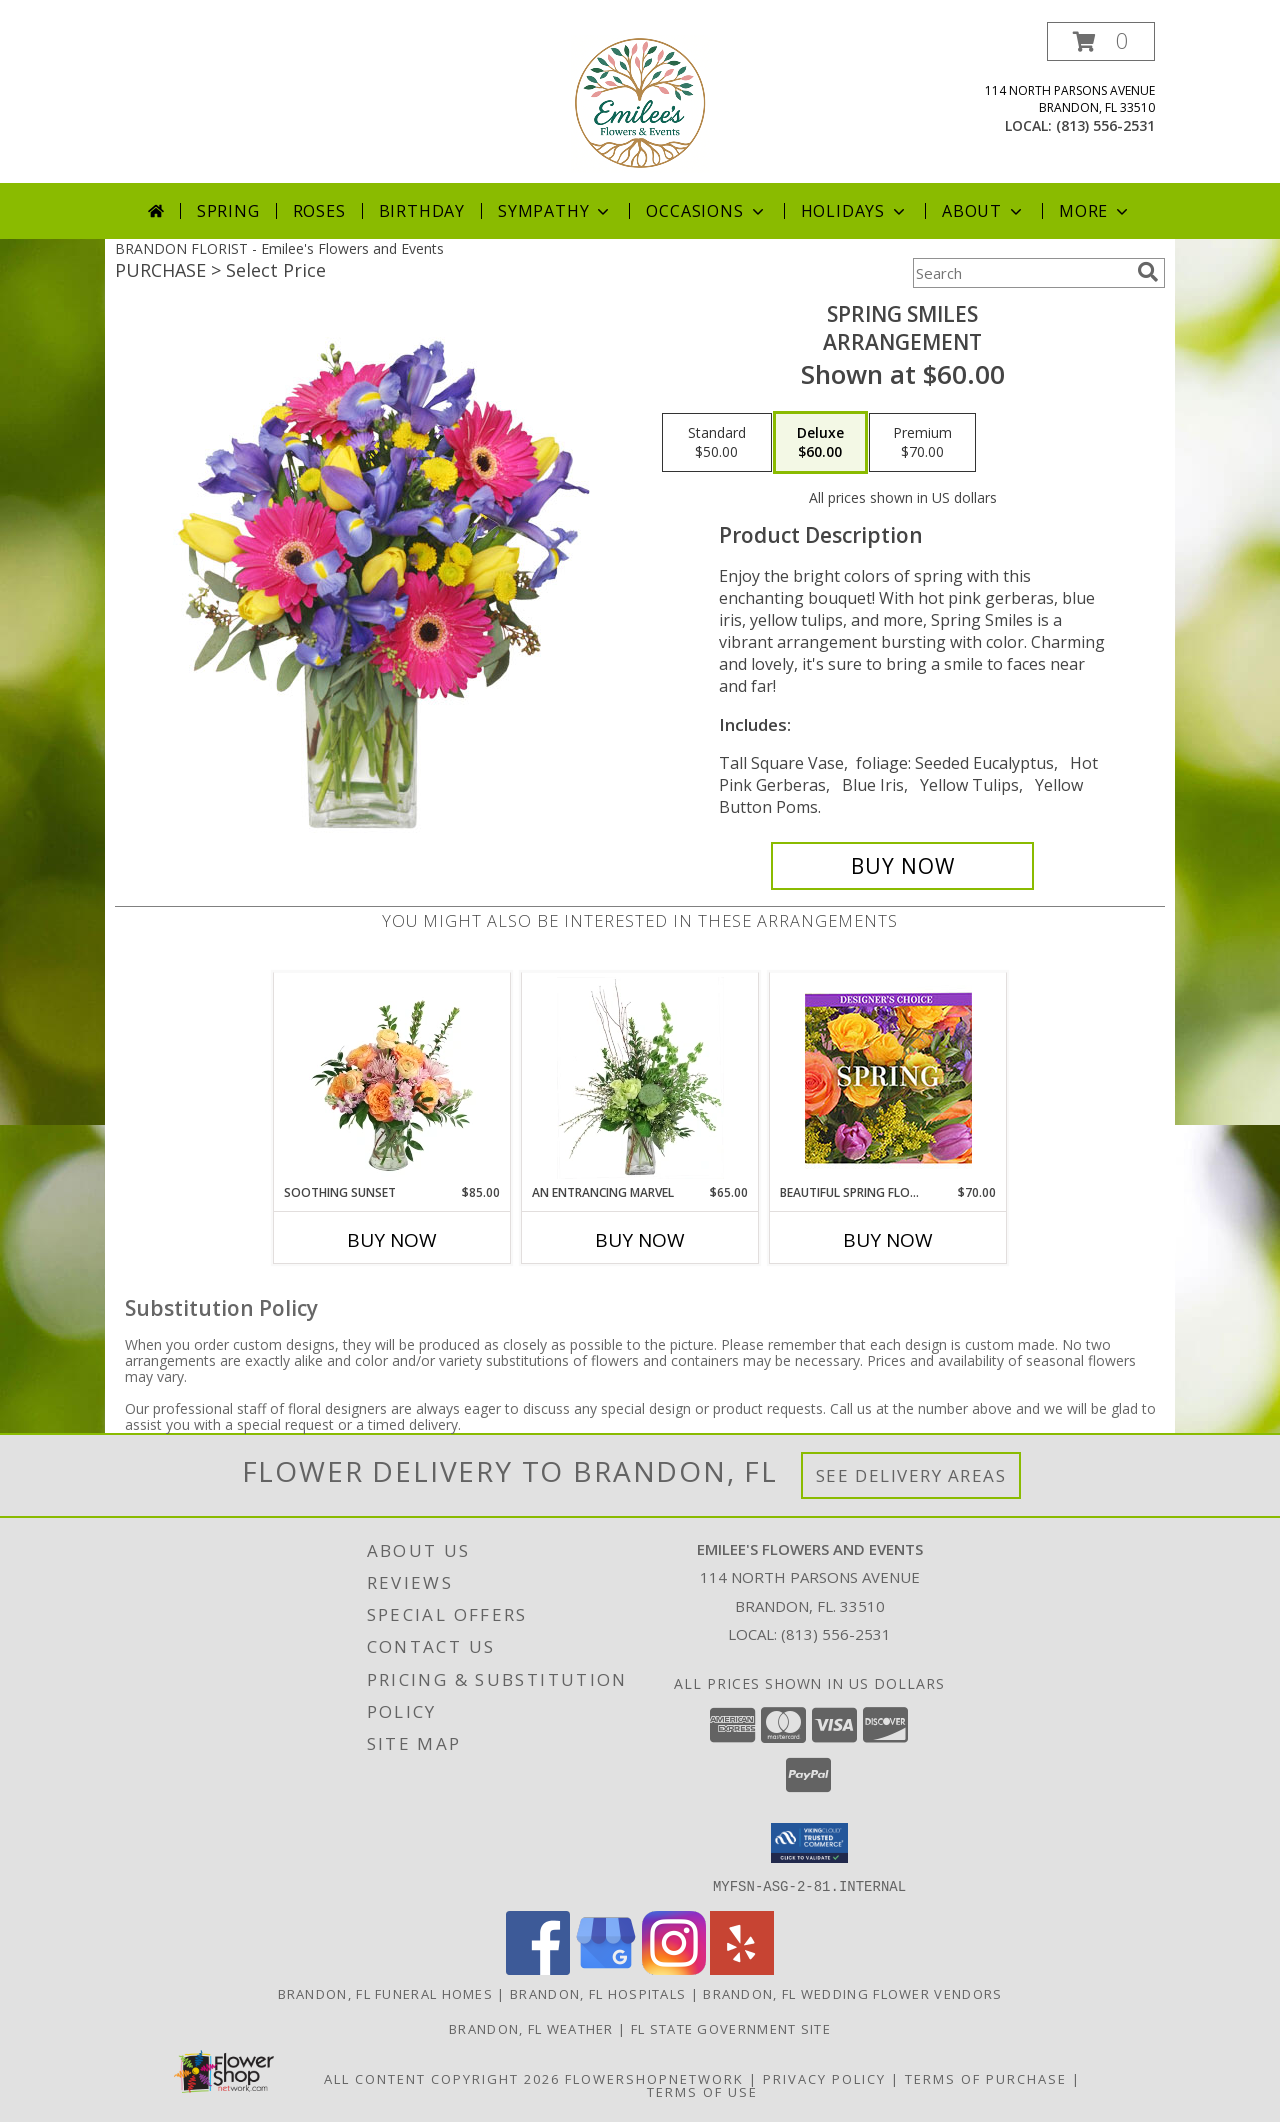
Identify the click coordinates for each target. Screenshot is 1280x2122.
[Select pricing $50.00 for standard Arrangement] (717, 443)
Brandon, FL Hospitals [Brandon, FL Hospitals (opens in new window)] (598, 1993)
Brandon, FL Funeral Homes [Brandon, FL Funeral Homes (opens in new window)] (386, 1993)
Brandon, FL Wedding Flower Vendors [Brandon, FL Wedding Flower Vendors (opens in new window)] (852, 1993)
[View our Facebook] (538, 1968)
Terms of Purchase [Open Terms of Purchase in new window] (986, 2078)
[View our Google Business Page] (606, 1968)
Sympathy (555, 211)
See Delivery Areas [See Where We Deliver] (911, 1475)
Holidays (855, 211)
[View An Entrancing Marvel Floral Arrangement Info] (640, 1078)
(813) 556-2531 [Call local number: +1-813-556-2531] (1105, 125)
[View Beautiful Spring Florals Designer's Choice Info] (888, 1078)
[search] (1148, 272)
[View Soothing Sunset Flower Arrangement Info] (392, 1078)
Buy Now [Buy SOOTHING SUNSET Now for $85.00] (392, 1240)
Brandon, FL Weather (531, 2028)
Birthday (422, 211)
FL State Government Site (731, 2028)
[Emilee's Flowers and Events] (640, 102)
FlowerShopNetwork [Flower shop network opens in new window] (654, 2078)
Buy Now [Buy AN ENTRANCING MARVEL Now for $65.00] (640, 1240)
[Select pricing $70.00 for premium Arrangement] (922, 443)
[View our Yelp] (742, 1968)
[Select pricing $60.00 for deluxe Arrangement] (820, 443)
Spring (228, 211)
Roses (319, 211)
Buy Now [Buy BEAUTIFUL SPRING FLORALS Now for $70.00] (888, 1240)
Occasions (706, 211)
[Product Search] (1021, 273)
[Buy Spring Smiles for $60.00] (902, 866)
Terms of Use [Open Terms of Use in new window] (702, 2091)
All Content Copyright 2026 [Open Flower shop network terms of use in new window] (442, 2078)
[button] (1101, 41)
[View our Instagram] (674, 1968)
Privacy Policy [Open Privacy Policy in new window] (824, 2078)
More (1095, 211)
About (984, 211)
